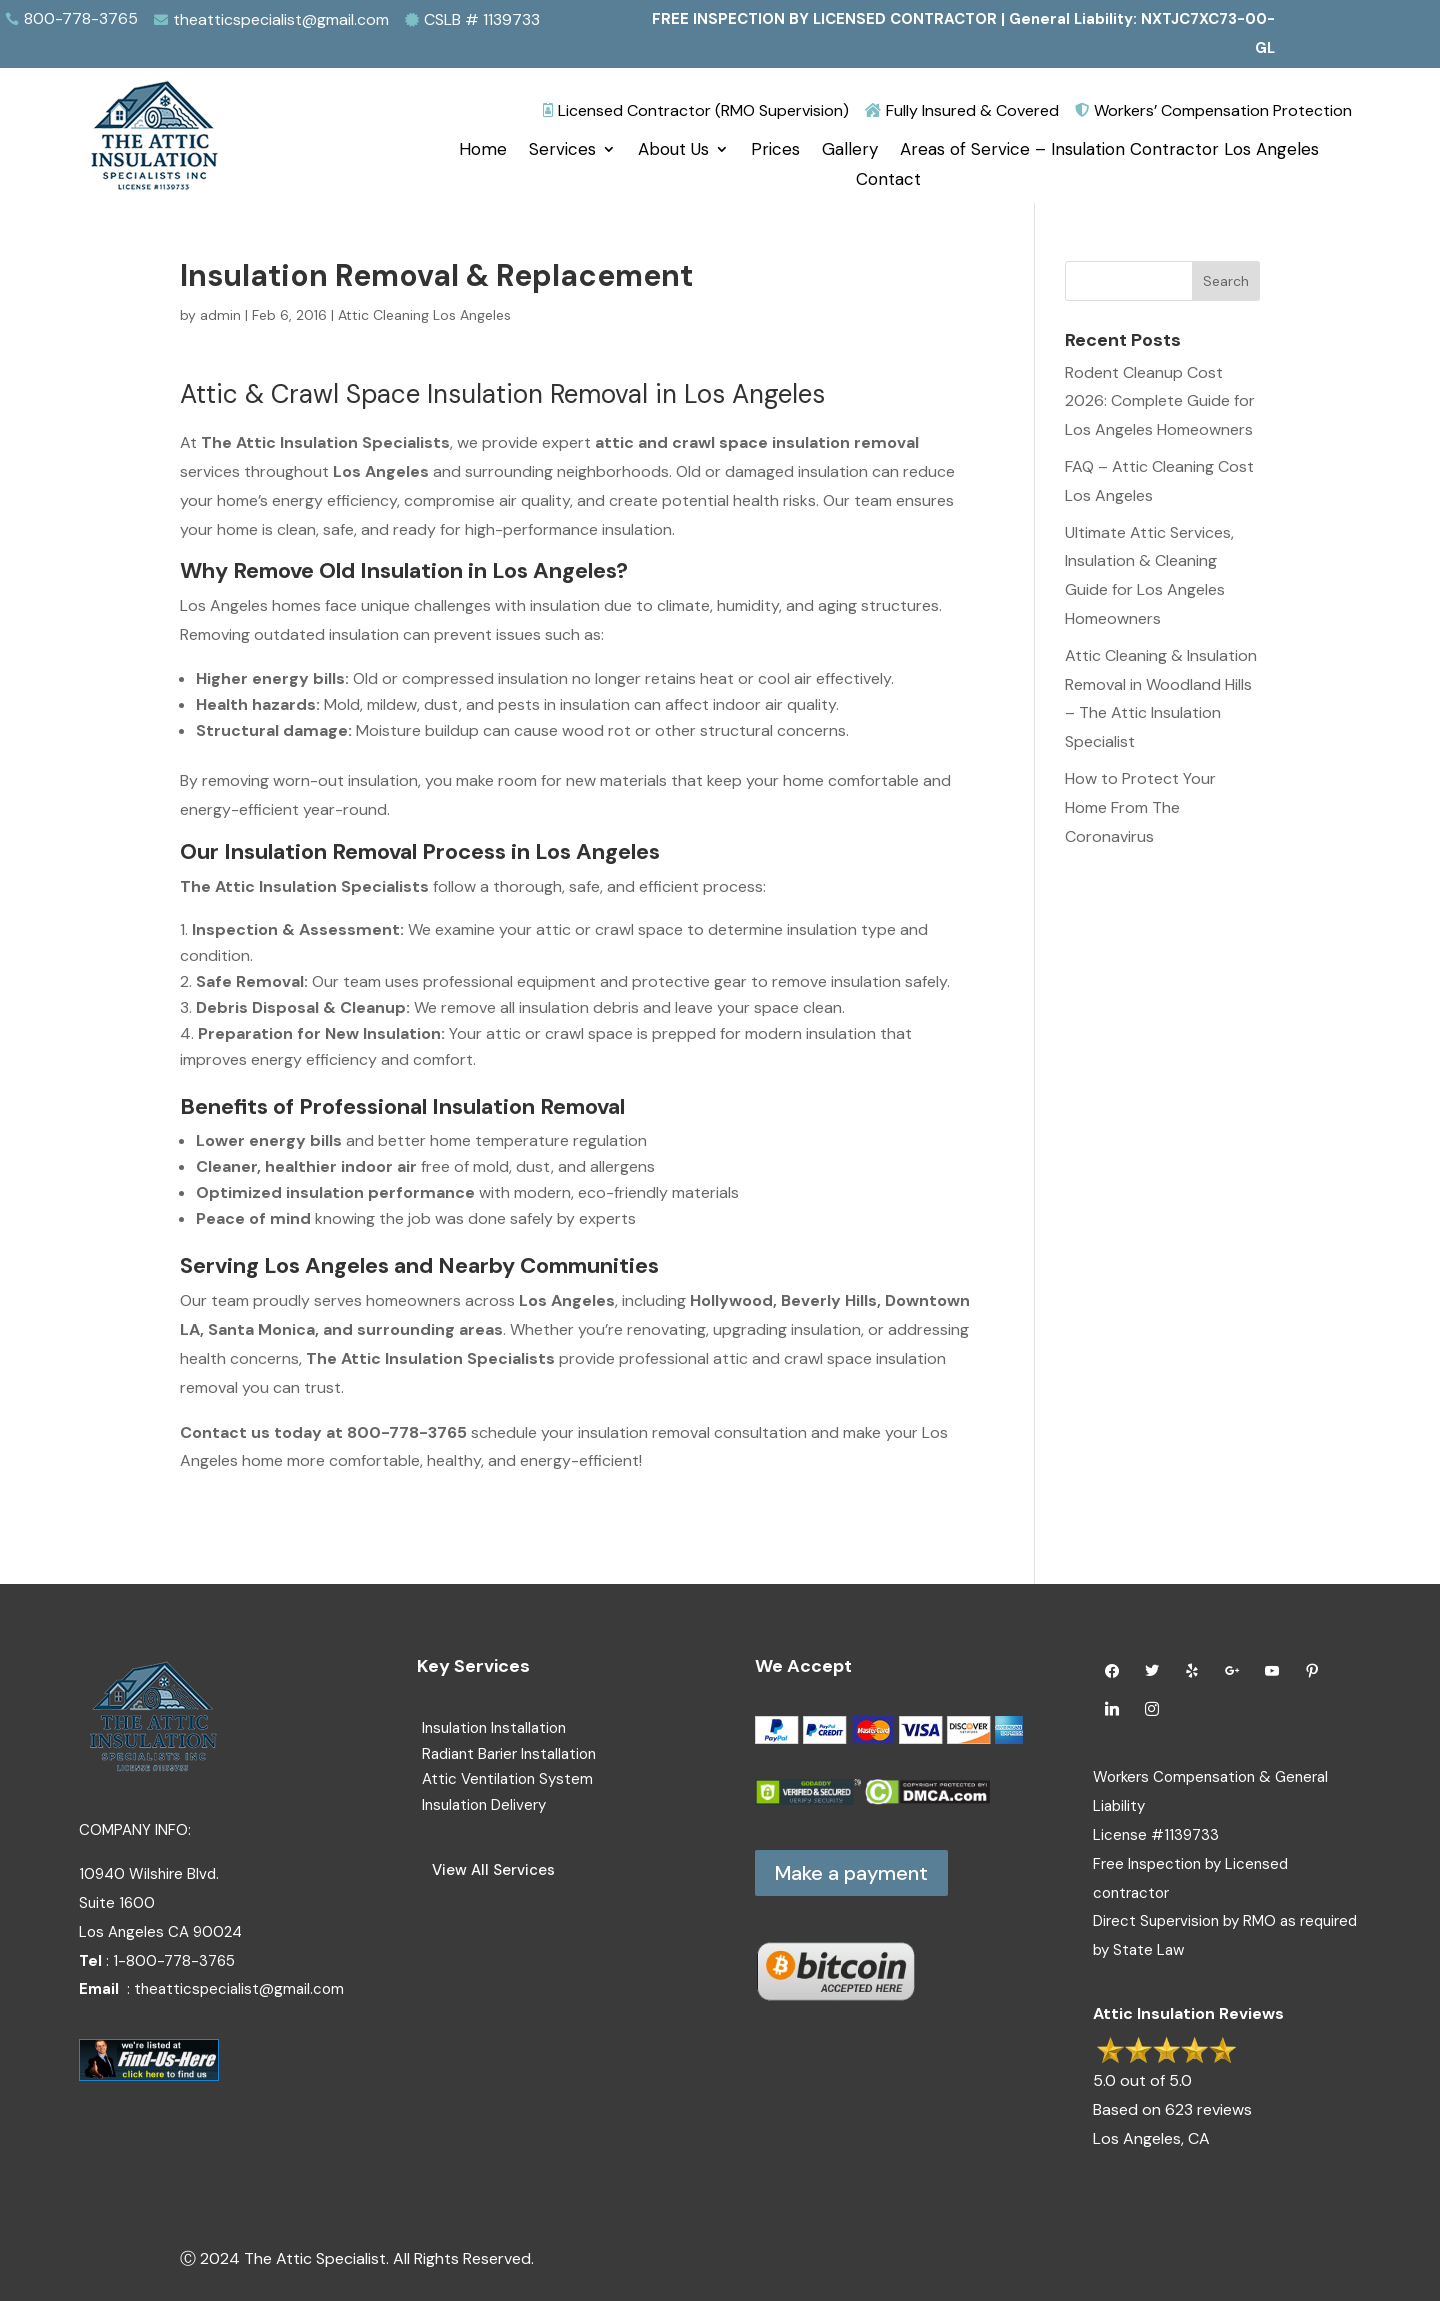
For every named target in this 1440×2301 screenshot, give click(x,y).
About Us (673, 151)
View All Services (493, 1870)
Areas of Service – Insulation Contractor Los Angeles (1109, 151)
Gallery (850, 151)
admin (220, 315)
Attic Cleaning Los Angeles (424, 315)
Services (562, 151)
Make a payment (851, 1873)
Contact (888, 181)
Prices (775, 151)
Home (483, 151)
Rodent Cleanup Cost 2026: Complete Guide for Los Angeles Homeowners (1160, 401)
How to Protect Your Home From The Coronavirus (1140, 807)
